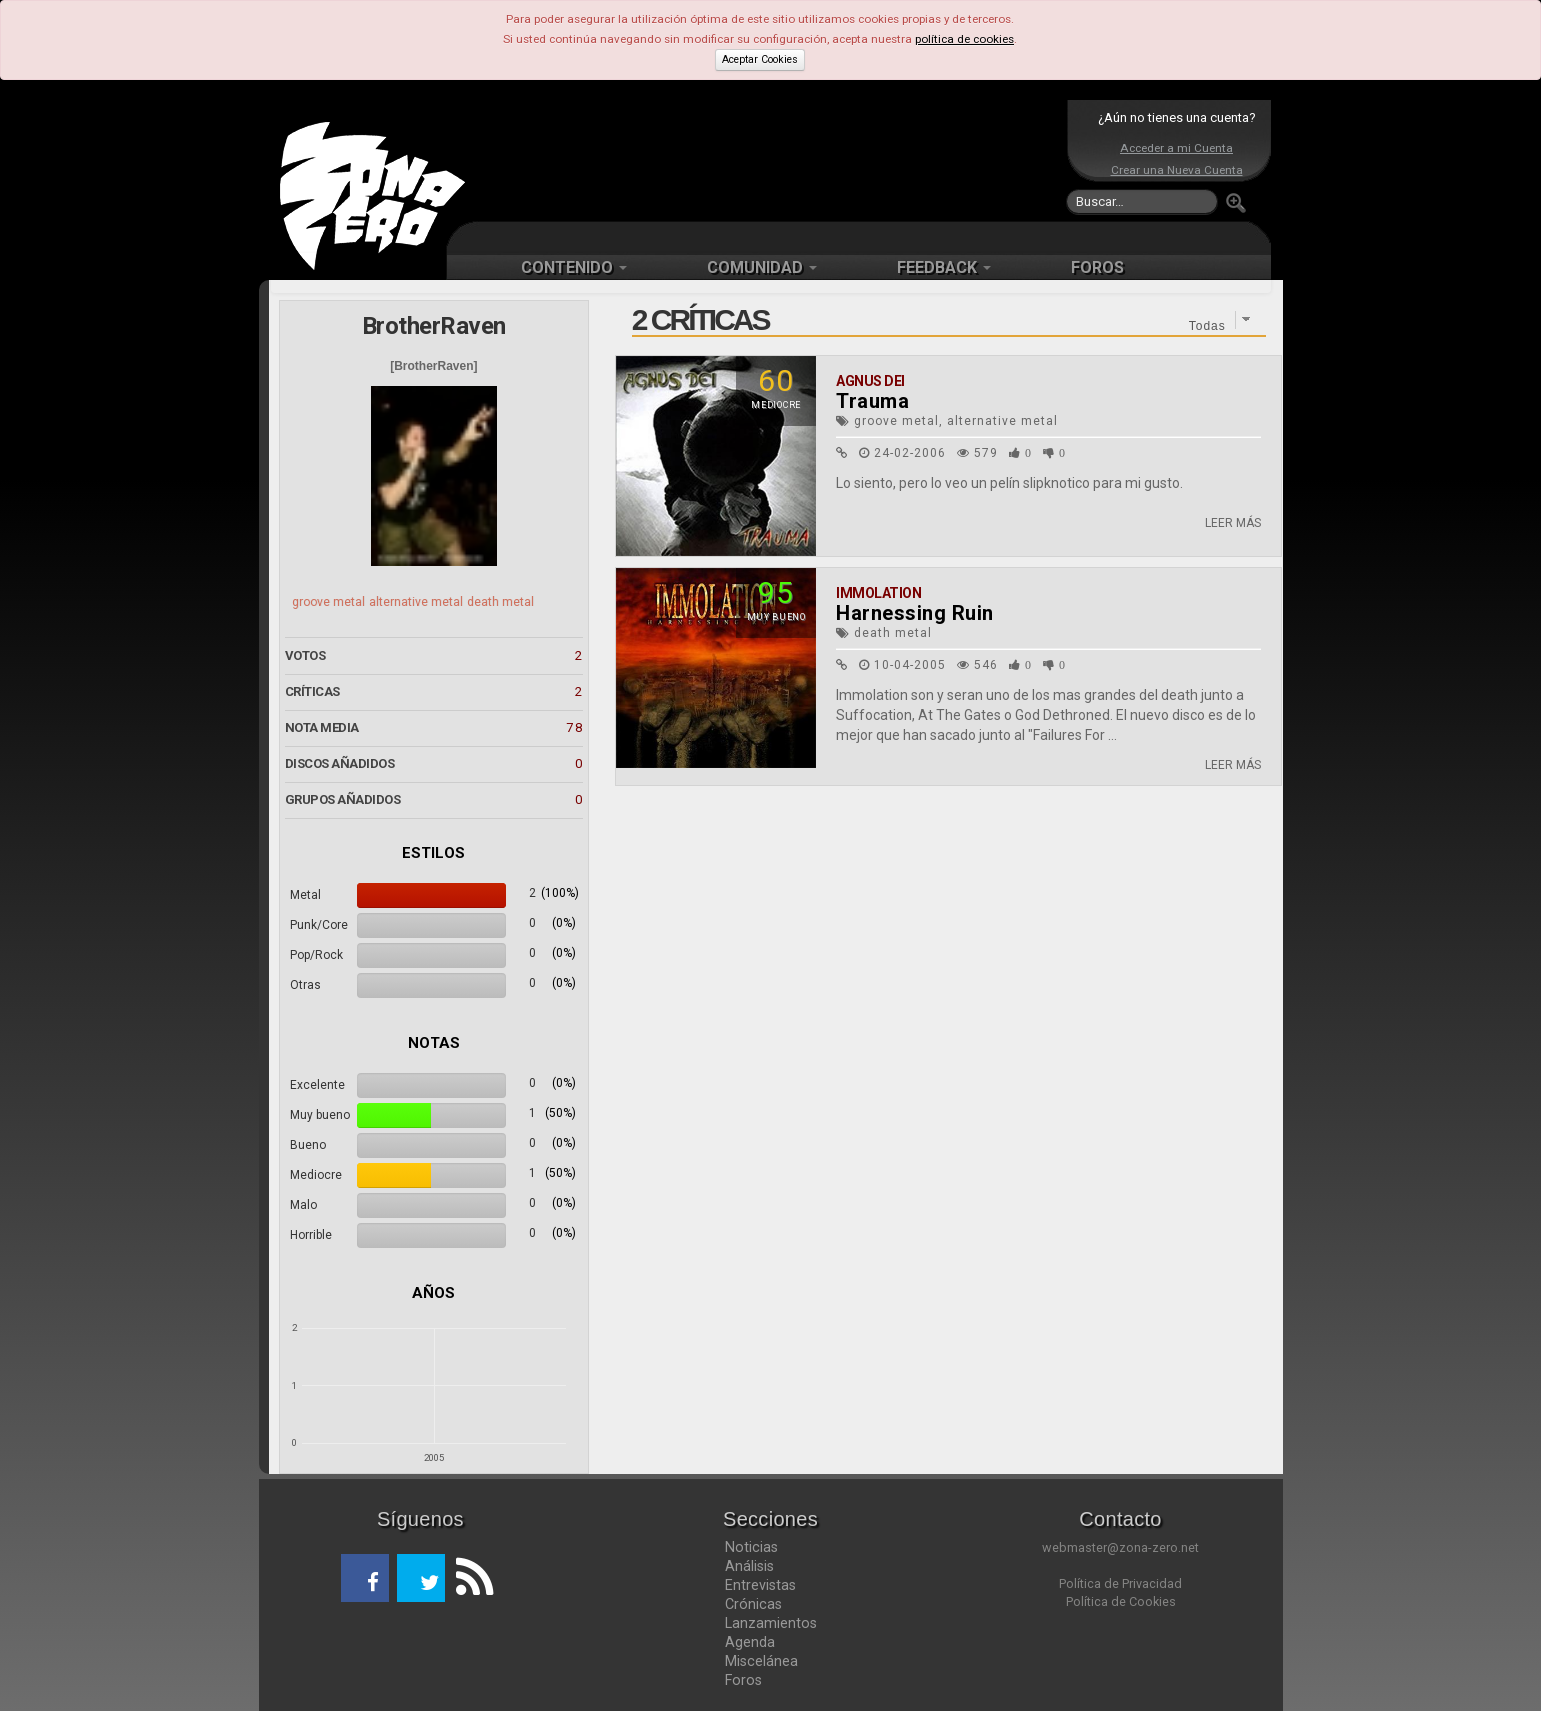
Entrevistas (760, 1585)
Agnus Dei (870, 381)
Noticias (751, 1547)
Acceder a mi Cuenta (1176, 148)
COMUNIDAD (762, 267)
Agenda (750, 1642)
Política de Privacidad (1120, 1583)
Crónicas (753, 1604)
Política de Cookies (1121, 1601)
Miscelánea (761, 1661)
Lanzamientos (771, 1623)
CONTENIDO (574, 267)
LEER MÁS (1233, 523)
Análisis (749, 1566)
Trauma (872, 401)
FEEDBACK (944, 267)
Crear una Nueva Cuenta (1177, 170)
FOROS (1097, 267)
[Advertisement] (766, 160)
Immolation (878, 593)
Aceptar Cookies (760, 59)
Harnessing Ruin (915, 613)
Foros (743, 1680)
